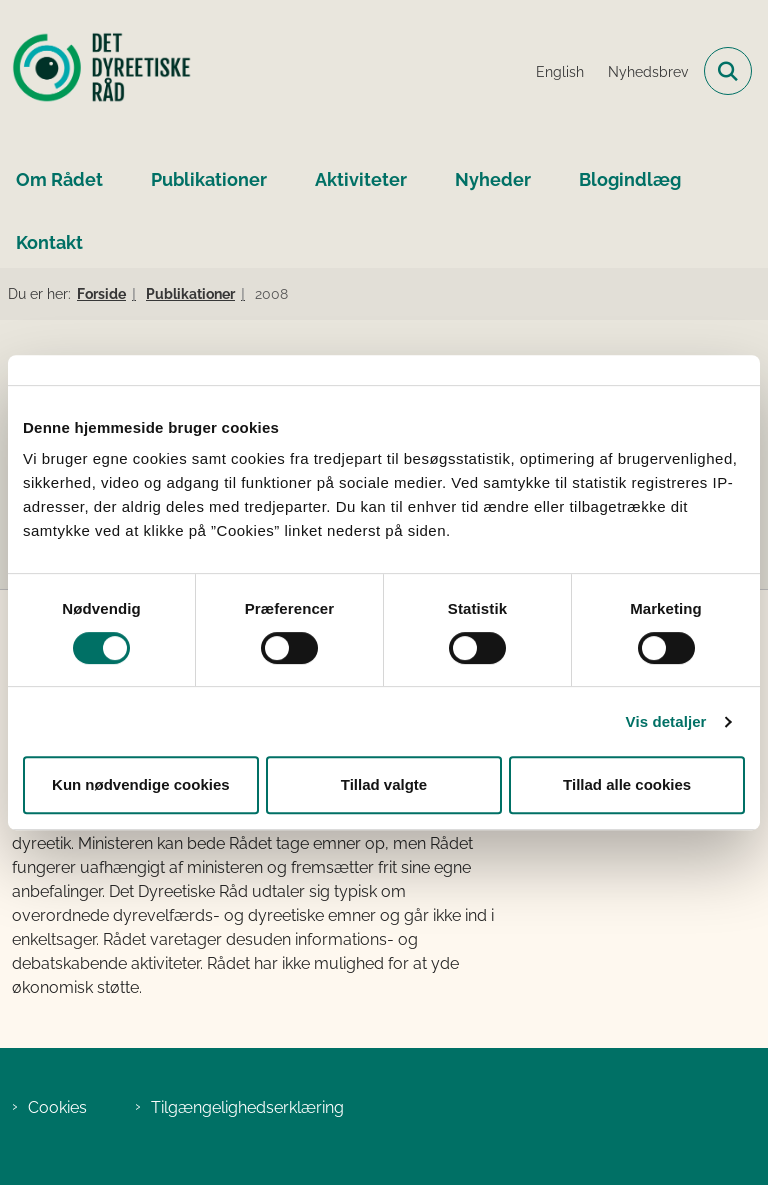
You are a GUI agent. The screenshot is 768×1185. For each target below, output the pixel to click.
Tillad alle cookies (627, 784)
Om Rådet (59, 179)
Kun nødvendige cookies (141, 784)
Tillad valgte (384, 784)
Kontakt (49, 242)
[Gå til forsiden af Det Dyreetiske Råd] (96, 71)
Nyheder (493, 179)
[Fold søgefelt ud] (728, 71)
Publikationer (209, 179)
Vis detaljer (666, 721)
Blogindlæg (630, 179)
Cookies (57, 1107)
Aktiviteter (361, 179)
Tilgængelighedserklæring (247, 1107)
